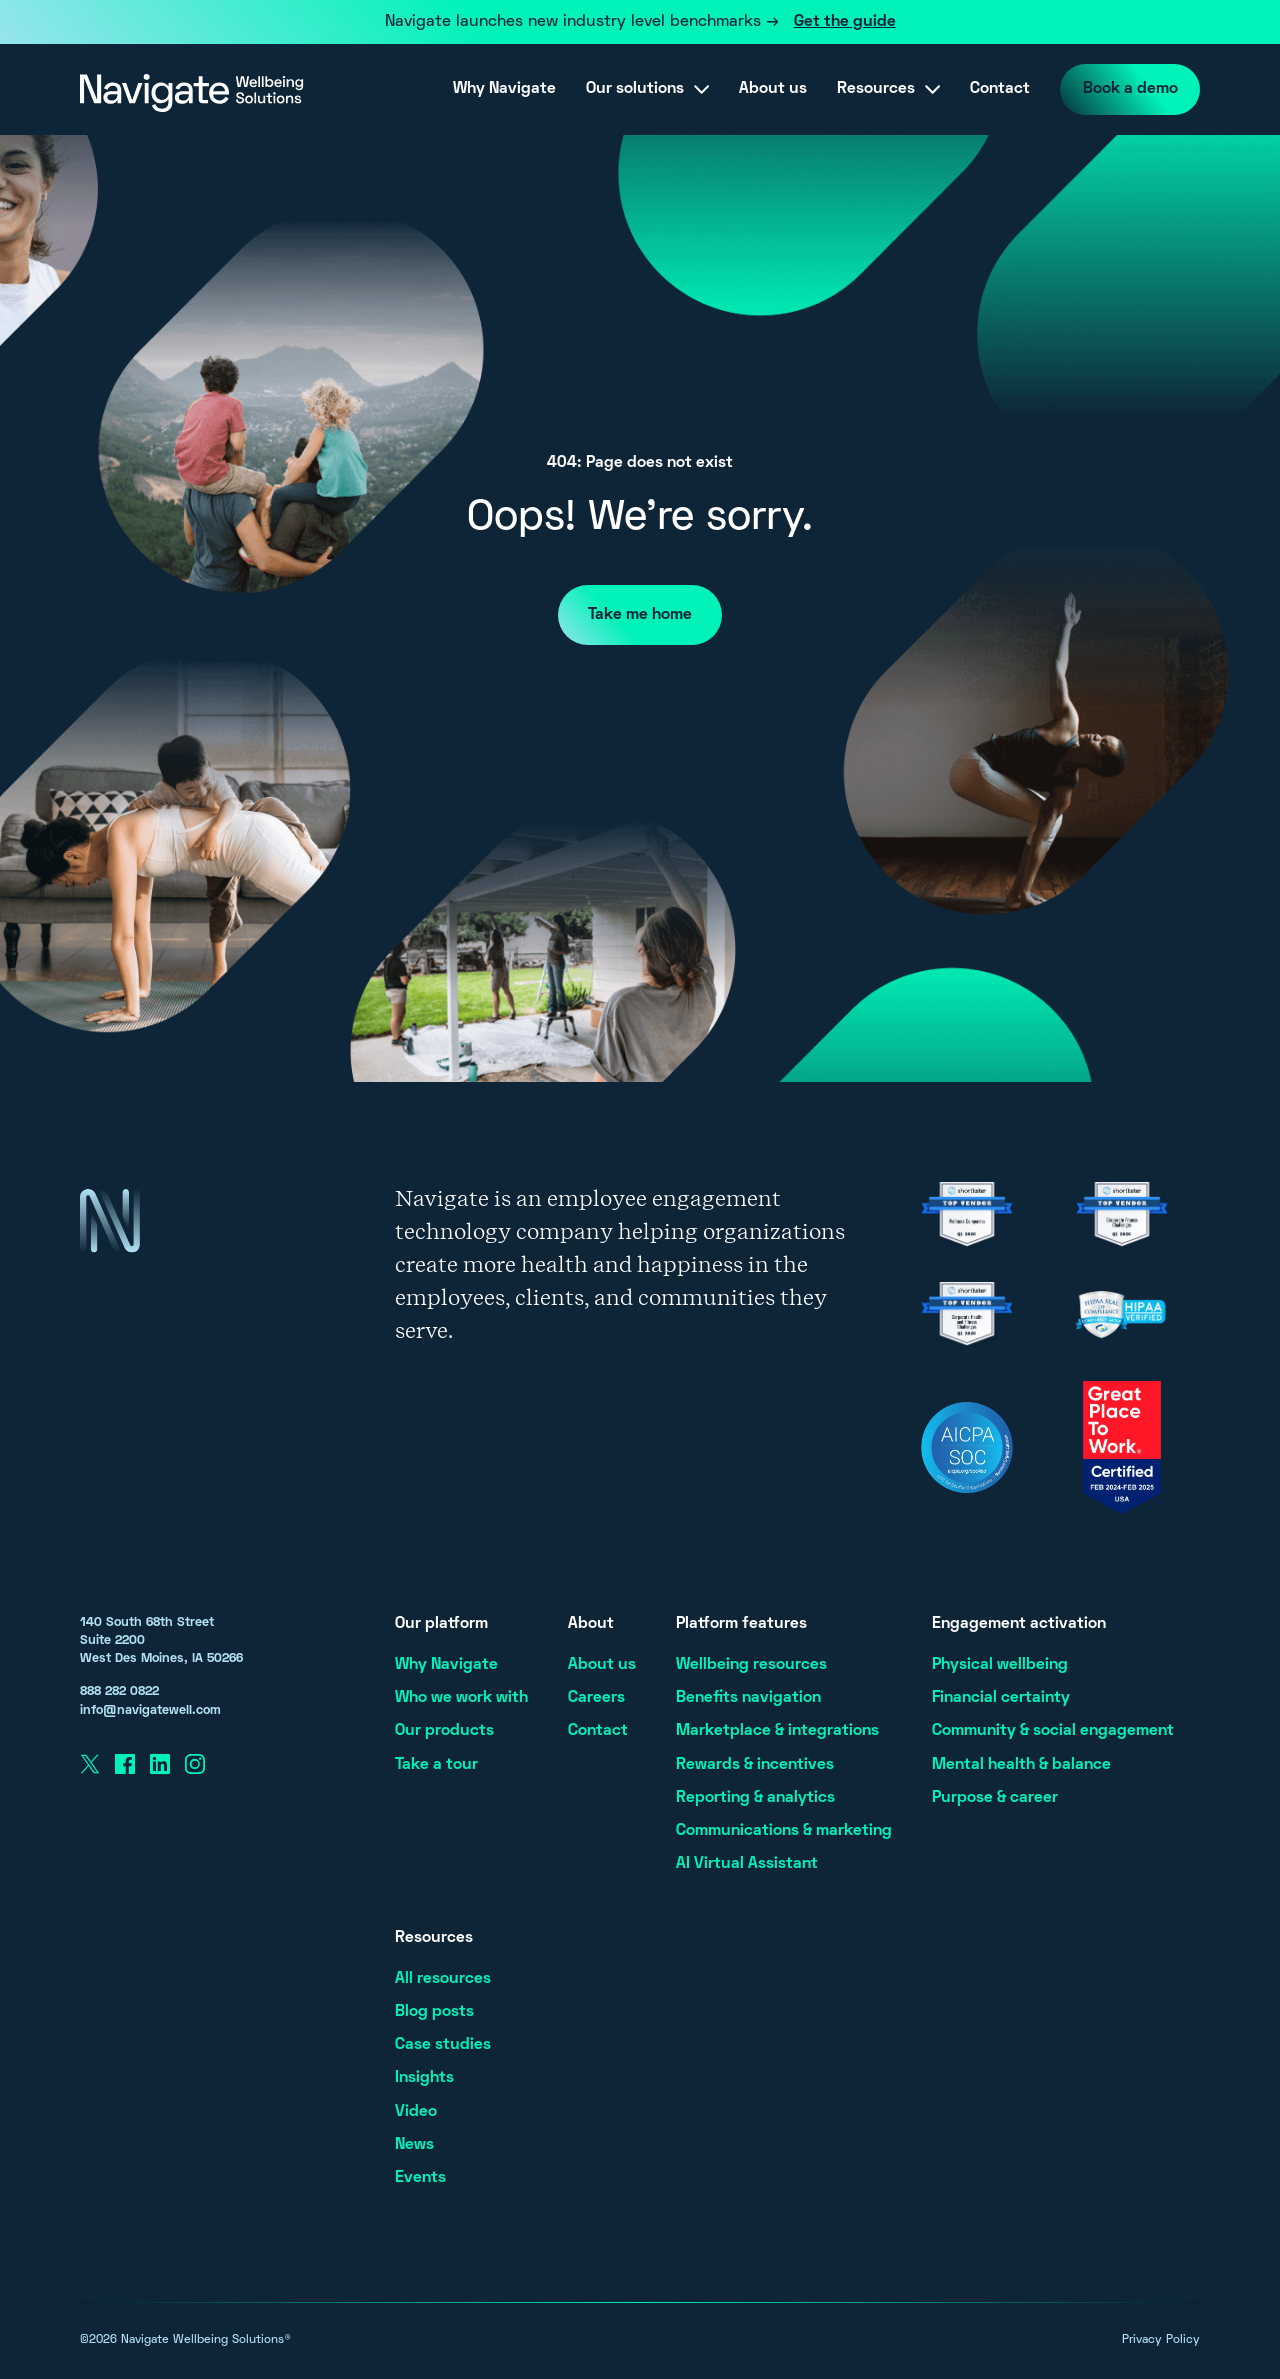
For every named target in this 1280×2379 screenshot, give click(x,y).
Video (416, 2112)
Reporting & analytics (755, 1798)
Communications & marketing (784, 1831)
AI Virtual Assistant (747, 1864)
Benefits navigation (748, 1698)
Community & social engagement (1053, 1731)
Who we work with (461, 1698)
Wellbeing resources (751, 1665)
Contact (995, 89)
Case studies (443, 2045)
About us (768, 89)
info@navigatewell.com (150, 1711)
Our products (444, 1731)
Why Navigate (499, 89)
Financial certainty (1001, 1698)
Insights (424, 2078)
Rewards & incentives (755, 1765)
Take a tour (436, 1765)
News (414, 2145)
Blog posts (434, 2012)
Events (420, 2178)
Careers (596, 1698)
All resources (443, 1979)
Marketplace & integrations (777, 1731)
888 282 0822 (119, 1692)
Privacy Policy (1161, 2340)
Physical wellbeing (1000, 1665)
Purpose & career (995, 1798)
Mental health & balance (1021, 1765)
